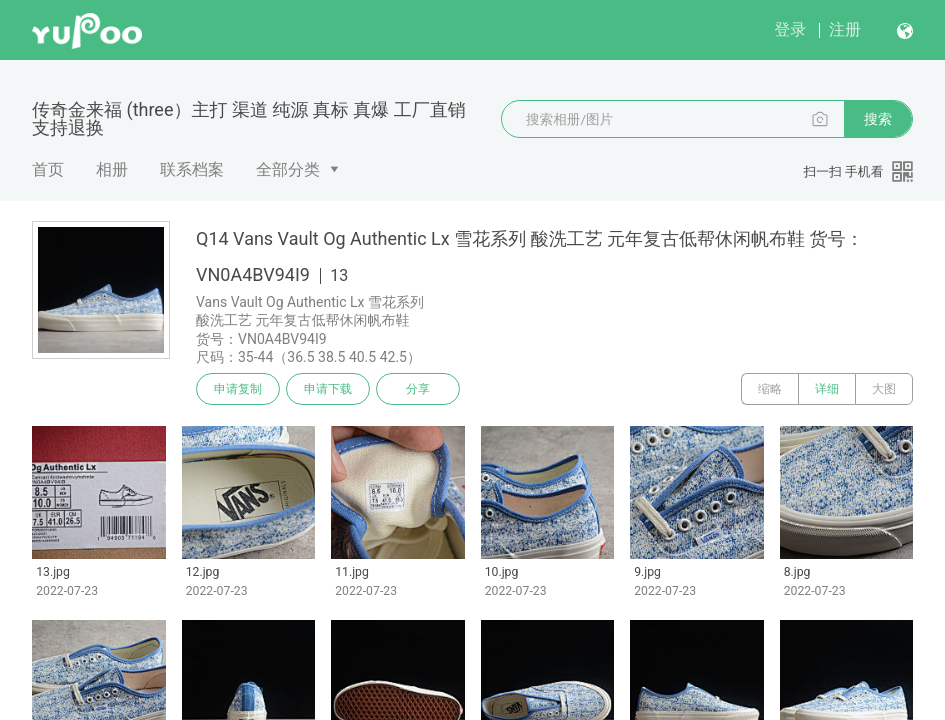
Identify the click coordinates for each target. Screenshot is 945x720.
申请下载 (328, 389)
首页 (48, 169)
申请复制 (238, 389)
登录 (790, 29)
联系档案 (192, 169)
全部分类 (288, 169)
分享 (418, 389)
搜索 (878, 119)
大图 (884, 389)
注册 (845, 29)
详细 (827, 389)
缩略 (770, 389)
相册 (112, 169)
